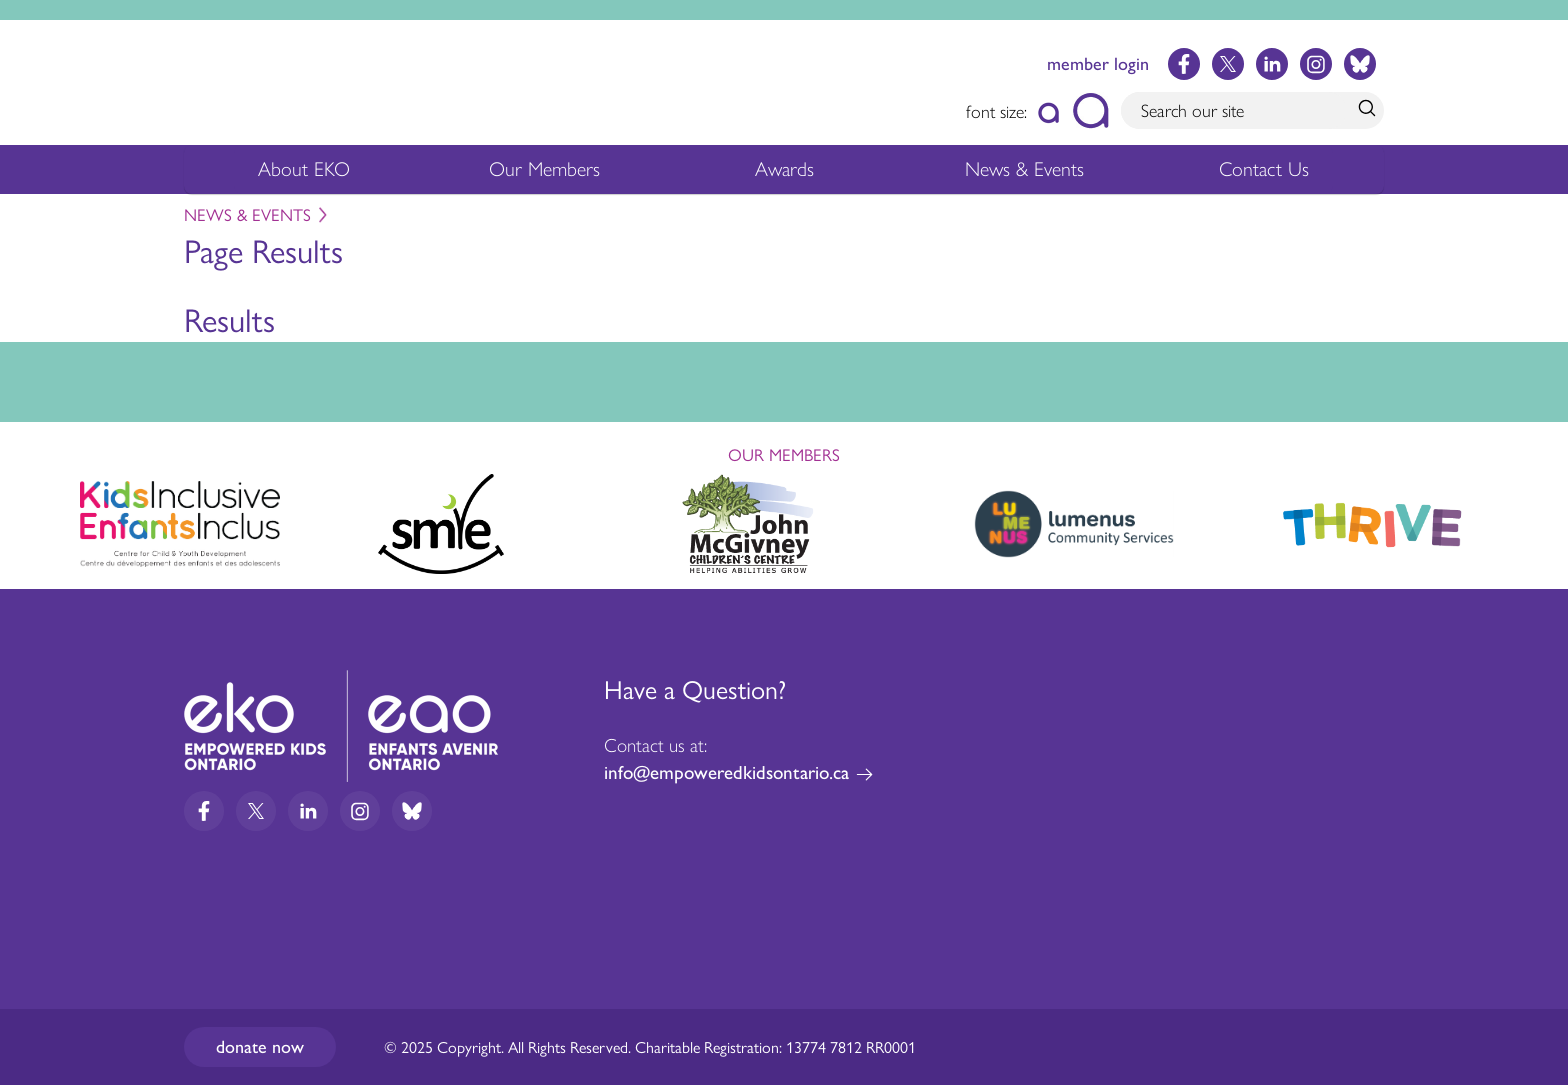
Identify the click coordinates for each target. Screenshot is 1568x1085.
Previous (34, 515)
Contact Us (1264, 169)
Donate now (260, 1047)
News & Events (1036, 174)
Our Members (544, 174)
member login (1098, 64)
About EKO (304, 174)
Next (1534, 520)
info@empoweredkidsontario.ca (726, 772)
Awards (784, 174)
